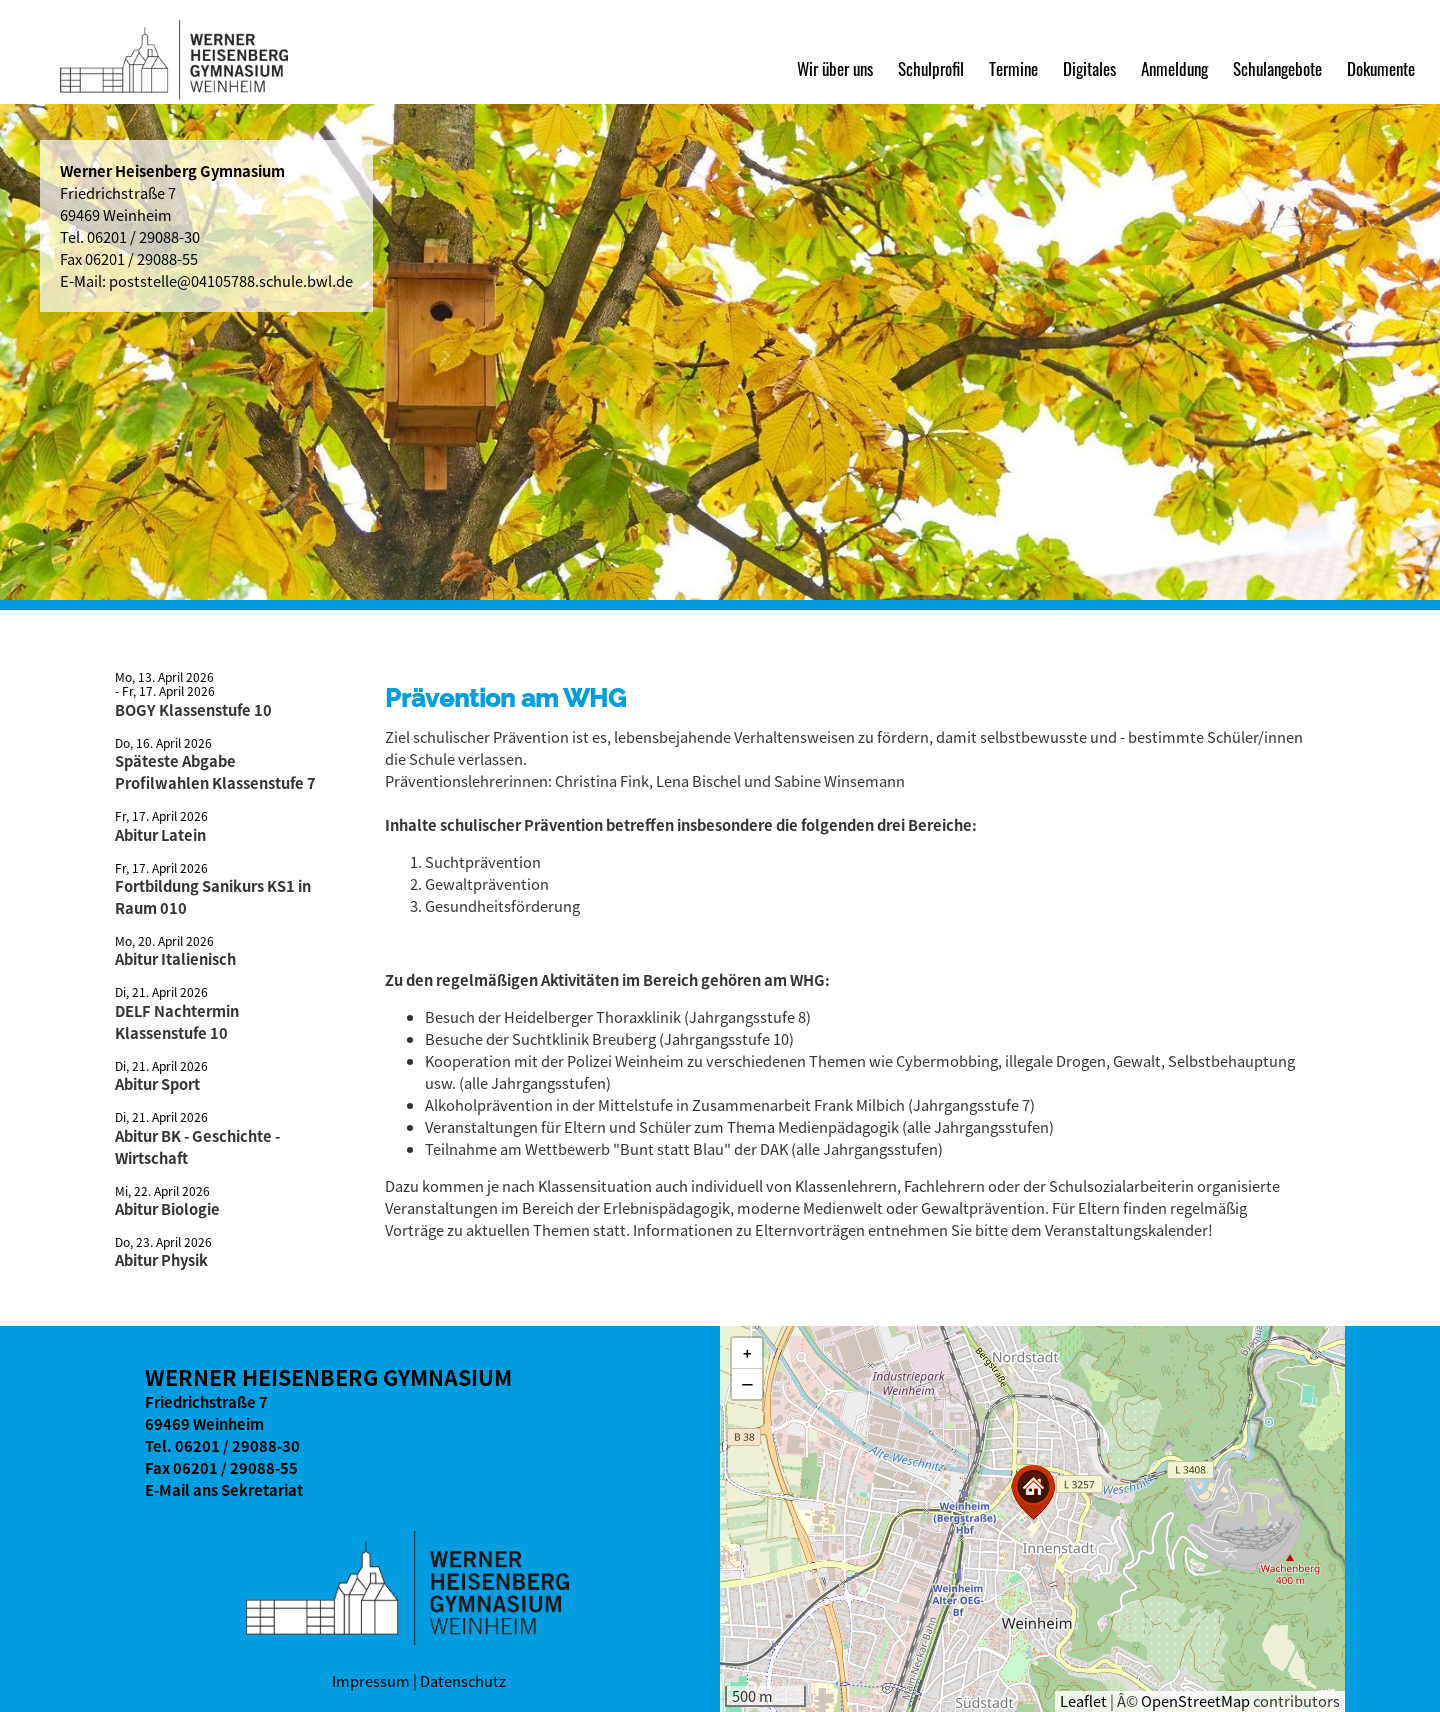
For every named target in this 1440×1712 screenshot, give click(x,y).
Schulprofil (931, 68)
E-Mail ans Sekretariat (224, 1490)
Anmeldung (1174, 68)
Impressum (371, 1681)
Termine (1013, 68)
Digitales (1089, 68)
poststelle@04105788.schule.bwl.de (231, 281)
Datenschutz (463, 1681)
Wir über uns (835, 68)
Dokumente (1381, 68)
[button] (1033, 1492)
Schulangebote (1277, 68)
